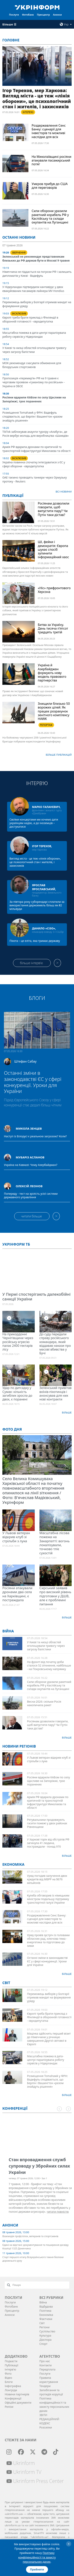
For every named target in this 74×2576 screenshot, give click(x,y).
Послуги (14, 14)
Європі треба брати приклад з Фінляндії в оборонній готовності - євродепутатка (30, 319)
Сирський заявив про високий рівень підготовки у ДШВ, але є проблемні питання (55, 1596)
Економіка (13, 1864)
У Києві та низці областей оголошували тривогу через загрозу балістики (34, 350)
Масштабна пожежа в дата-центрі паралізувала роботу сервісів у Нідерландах (34, 334)
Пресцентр (43, 14)
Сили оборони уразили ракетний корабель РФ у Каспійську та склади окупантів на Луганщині (50, 216)
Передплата (47, 2369)
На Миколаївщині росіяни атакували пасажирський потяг (51, 160)
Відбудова (46, 2306)
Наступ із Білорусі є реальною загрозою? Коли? (35, 1136)
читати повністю (58, 2211)
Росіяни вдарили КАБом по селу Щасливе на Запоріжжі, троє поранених (34, 399)
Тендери (45, 2386)
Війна (8, 1631)
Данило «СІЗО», (44, 928)
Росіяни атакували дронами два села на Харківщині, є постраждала (17, 1594)
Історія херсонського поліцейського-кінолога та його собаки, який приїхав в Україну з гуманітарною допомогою (35, 610)
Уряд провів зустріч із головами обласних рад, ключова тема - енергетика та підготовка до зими (48, 1940)
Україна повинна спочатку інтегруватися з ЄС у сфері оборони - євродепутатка (33, 464)
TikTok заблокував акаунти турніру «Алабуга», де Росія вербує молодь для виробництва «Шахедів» (35, 433)
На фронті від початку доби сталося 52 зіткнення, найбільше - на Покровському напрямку (49, 1665)
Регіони (44, 2327)
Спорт (43, 2344)
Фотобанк (28, 14)
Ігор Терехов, (42, 846)
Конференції (13, 2398)
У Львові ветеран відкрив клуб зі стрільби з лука (16, 1537)
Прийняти (37, 2569)
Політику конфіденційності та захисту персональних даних (37, 2557)
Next (68, 2108)
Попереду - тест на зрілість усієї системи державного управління (31, 1195)
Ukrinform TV (23, 2472)
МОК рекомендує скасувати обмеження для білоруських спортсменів (31, 365)
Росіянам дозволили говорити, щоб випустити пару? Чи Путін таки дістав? (53, 509)
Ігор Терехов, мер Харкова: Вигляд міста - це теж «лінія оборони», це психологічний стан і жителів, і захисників (36, 98)
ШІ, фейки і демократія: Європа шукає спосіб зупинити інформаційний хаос (53, 549)
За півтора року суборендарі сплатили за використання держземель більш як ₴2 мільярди (36, 905)
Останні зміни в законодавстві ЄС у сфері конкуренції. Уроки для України (32, 1081)
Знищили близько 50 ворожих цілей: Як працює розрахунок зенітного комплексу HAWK (54, 711)
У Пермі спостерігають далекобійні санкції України (36, 1297)
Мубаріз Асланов (30, 1157)
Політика (45, 2310)
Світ (6, 1982)
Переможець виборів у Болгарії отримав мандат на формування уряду (49, 1997)
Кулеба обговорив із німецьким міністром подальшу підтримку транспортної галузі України (48, 1899)
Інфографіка (13, 2386)
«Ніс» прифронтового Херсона (54, 590)
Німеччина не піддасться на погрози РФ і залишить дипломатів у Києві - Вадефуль (37, 274)
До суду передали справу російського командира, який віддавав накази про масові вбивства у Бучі (55, 1343)
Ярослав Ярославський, (44, 887)
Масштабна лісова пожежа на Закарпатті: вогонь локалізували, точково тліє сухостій (54, 1543)
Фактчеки (45, 2319)
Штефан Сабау (25, 1061)
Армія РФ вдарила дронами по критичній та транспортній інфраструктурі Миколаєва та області (36, 449)
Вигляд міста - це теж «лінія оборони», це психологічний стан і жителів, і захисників (35, 862)
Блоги (37, 998)
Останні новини (19, 237)
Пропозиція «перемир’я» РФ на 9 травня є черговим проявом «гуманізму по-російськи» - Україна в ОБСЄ (33, 382)
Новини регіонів (19, 1746)
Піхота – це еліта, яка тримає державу (34, 941)
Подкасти (11, 2361)
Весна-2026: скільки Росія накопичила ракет (44, 1703)
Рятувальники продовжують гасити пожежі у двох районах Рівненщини (47, 1823)
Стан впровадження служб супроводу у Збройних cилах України (39, 2166)
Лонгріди (11, 2390)
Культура (45, 2335)
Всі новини (64, 491)
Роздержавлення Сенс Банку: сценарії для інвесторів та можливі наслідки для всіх (49, 131)
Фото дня (12, 1429)
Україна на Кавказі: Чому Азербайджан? (30, 1165)
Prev (59, 2108)
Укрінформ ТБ (16, 1244)
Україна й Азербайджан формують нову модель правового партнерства (52, 672)
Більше (67, 1412)
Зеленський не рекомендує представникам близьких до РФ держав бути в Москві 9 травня (36, 258)
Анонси (57, 14)
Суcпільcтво (47, 2331)
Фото (8, 2373)
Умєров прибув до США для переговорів (49, 186)
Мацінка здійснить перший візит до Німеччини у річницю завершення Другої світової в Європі (49, 2039)
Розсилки (45, 2427)
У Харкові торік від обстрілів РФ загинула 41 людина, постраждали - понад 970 (48, 1843)
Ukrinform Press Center (35, 2481)
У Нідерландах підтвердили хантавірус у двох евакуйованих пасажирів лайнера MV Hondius (33, 289)
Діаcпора (45, 2339)
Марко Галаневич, (46, 807)
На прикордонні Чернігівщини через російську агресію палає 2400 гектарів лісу (17, 1342)
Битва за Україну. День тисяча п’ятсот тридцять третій (53, 628)
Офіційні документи (18, 2402)
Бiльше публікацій (59, 754)
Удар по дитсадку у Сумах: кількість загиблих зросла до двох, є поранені (17, 1393)
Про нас (44, 2361)
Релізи (9, 2407)
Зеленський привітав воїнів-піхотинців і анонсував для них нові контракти (55, 1393)
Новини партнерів (17, 2394)
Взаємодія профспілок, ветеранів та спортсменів (30, 2236)
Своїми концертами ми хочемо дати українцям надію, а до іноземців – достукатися (33, 823)
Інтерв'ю (10, 2369)
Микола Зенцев (29, 1128)
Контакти (45, 2365)
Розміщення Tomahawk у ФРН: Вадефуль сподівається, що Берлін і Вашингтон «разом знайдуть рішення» (32, 416)
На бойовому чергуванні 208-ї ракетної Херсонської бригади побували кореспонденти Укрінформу (34, 739)
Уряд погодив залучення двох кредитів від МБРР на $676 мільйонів (47, 1879)
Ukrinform (20, 2463)
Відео (8, 2378)
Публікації (12, 495)
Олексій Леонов (29, 1186)
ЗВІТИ (43, 2415)
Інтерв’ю (37, 783)
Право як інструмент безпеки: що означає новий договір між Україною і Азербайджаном (32, 693)
